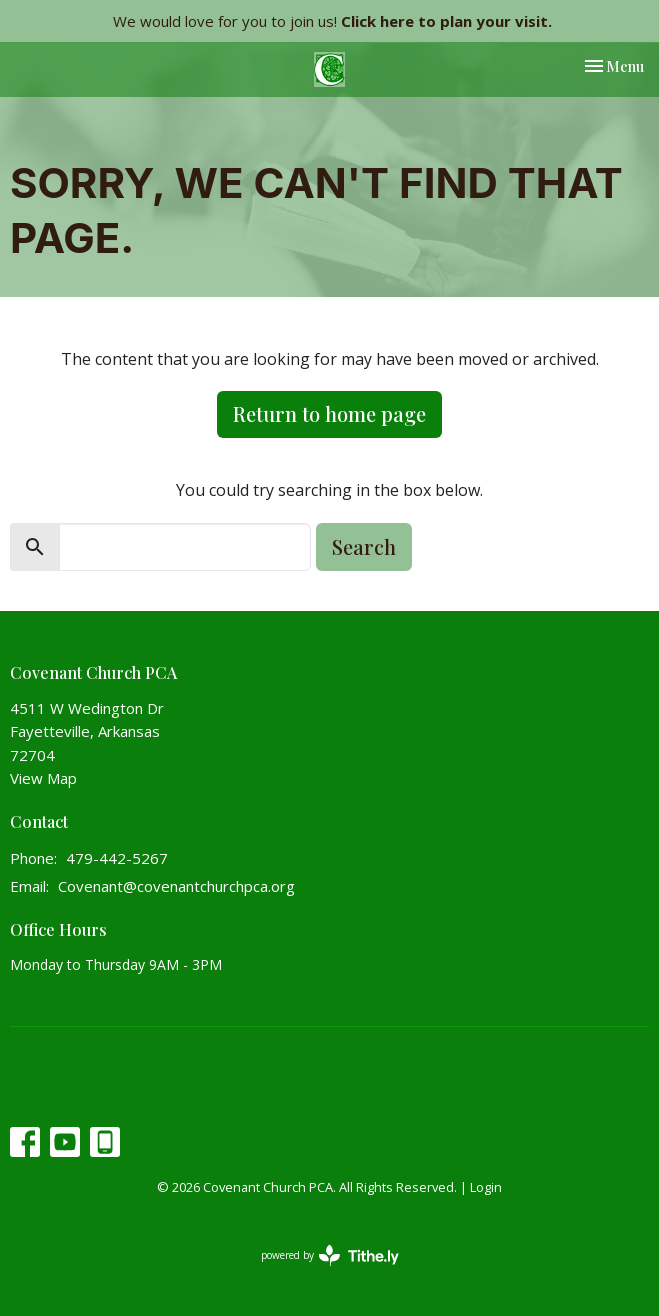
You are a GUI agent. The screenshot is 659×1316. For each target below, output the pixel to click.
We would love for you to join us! (332, 21)
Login (486, 1187)
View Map (43, 778)
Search (364, 546)
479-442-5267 (117, 858)
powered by (330, 1255)
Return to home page (329, 413)
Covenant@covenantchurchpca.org (176, 886)
